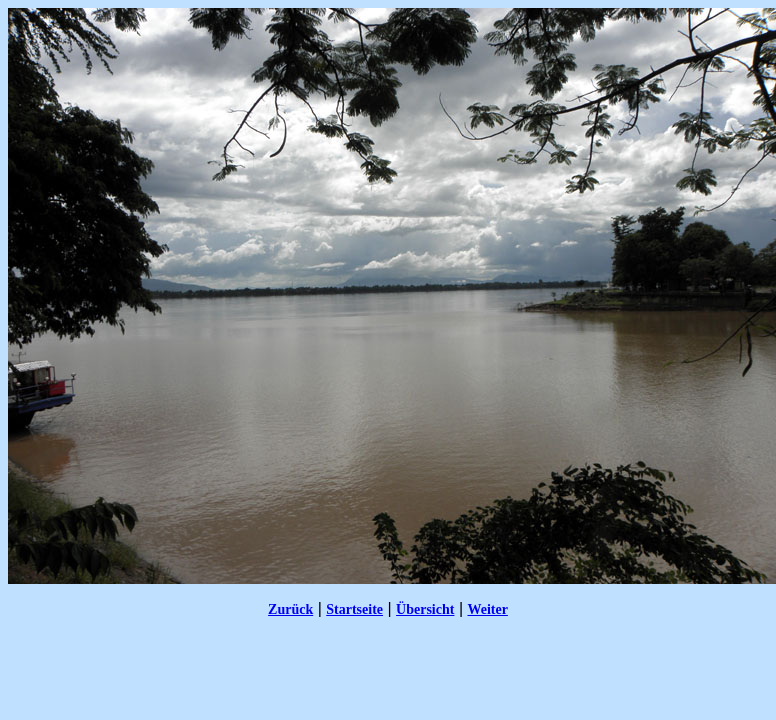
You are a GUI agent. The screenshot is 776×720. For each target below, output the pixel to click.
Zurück (290, 609)
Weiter (487, 609)
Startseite (354, 609)
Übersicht (425, 609)
